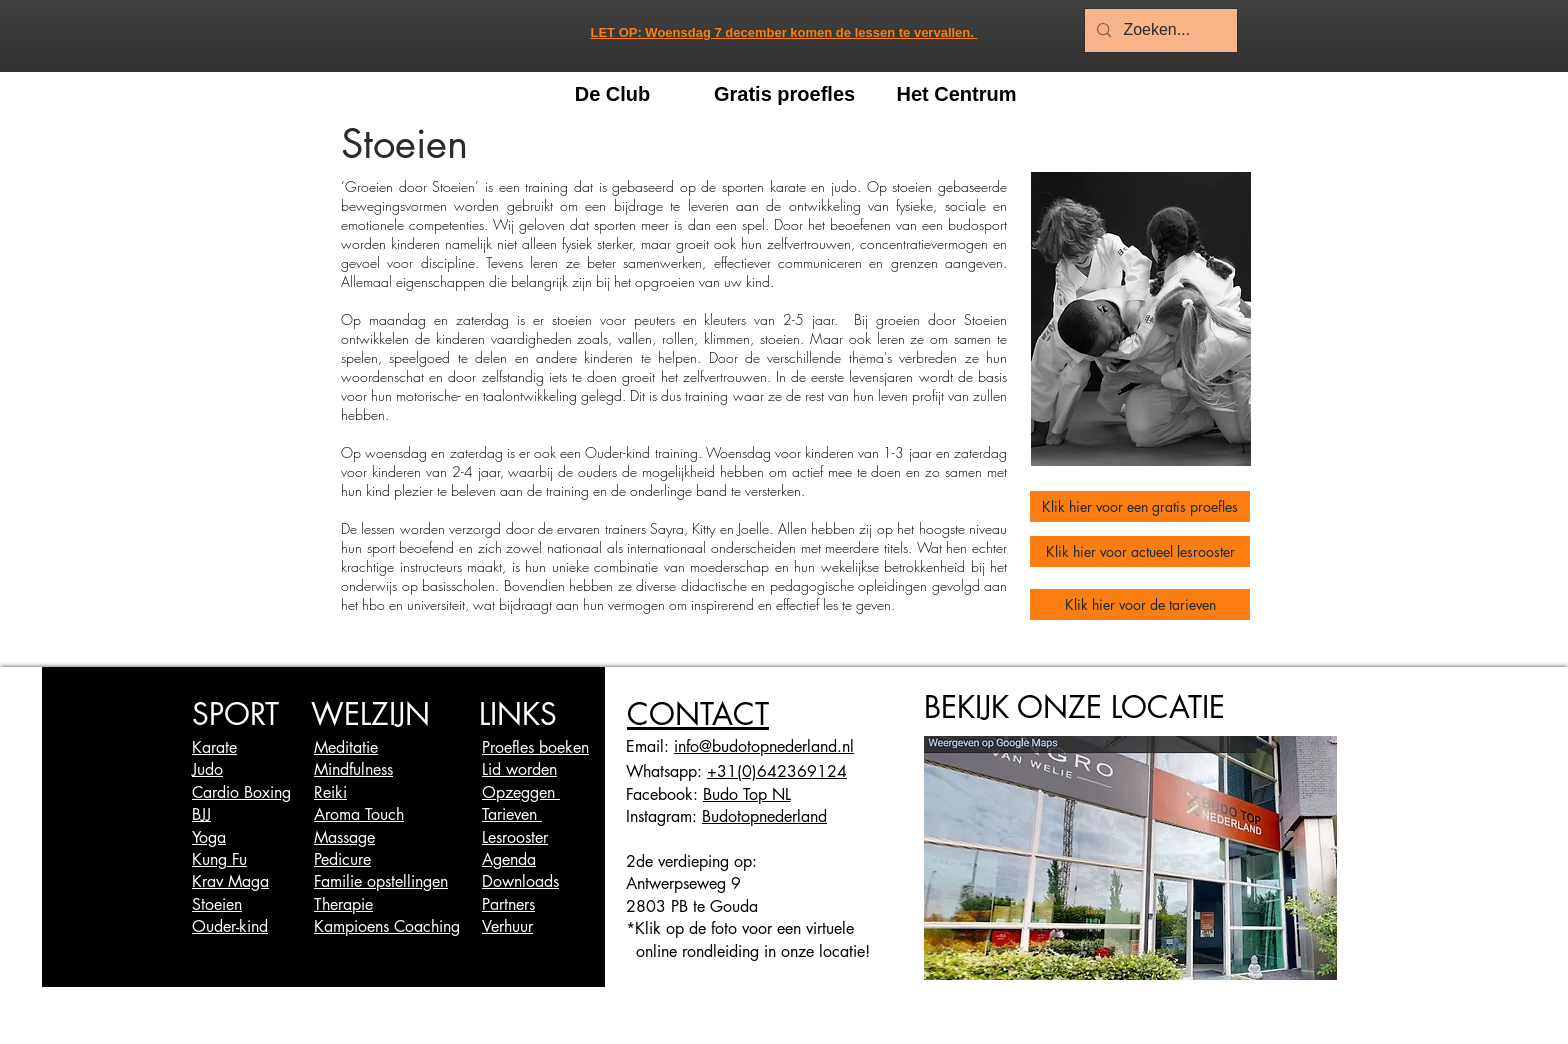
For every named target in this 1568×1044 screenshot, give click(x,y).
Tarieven (512, 814)
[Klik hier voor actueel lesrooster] (1140, 551)
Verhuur (507, 926)
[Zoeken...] (1159, 30)
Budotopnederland (764, 816)
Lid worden (519, 769)
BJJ (201, 814)
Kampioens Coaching (387, 926)
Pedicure (342, 859)
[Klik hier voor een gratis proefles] (1140, 506)
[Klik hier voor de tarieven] (1140, 604)
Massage (344, 837)
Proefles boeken (535, 747)
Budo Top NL (747, 794)
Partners (508, 904)
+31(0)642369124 (777, 771)
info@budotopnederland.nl (764, 746)
